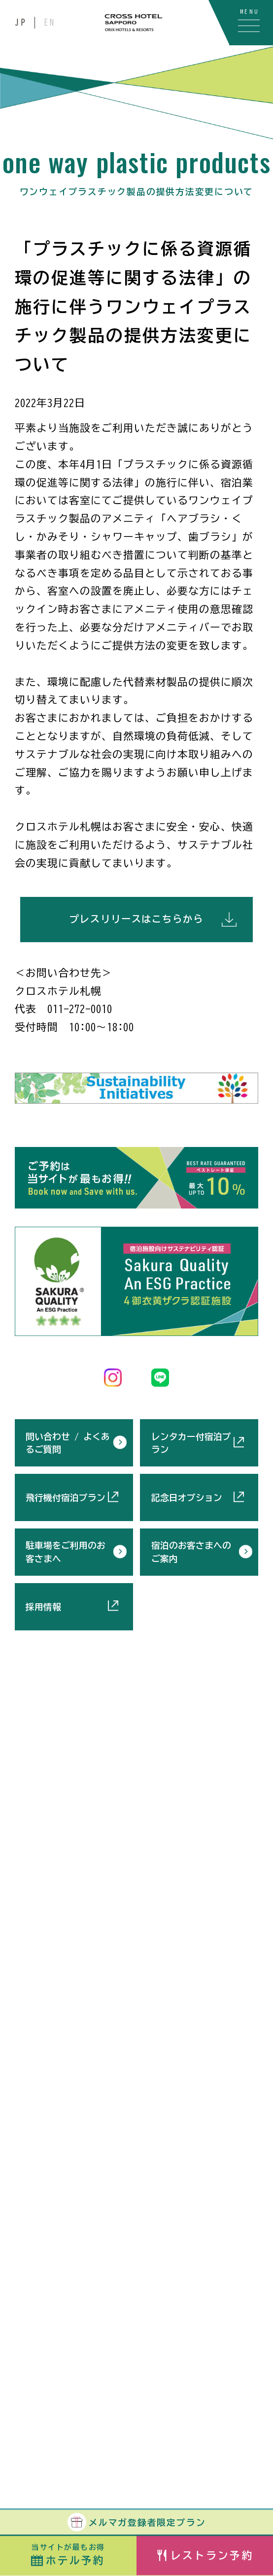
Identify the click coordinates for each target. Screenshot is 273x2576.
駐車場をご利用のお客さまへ (65, 1552)
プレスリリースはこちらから (136, 918)
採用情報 (43, 1606)
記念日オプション (186, 1497)
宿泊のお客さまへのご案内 (191, 1552)
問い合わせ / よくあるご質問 (68, 1443)
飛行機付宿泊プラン (65, 1497)
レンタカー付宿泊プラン (191, 1443)
